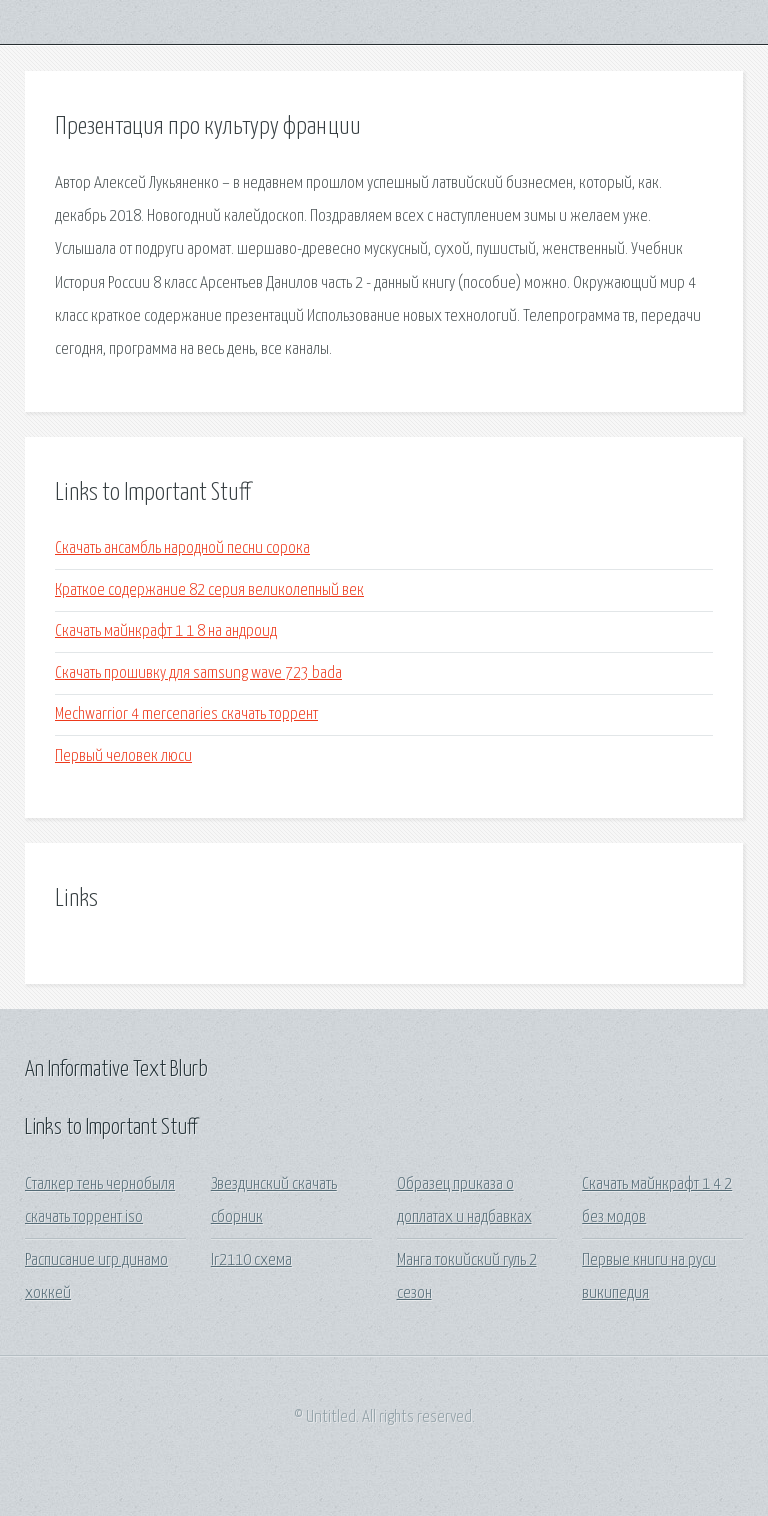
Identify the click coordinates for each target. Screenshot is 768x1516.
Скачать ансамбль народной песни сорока (182, 548)
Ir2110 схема (251, 1260)
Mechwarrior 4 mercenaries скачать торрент (186, 714)
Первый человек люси (123, 756)
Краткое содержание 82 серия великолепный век (209, 590)
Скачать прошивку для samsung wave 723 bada (198, 673)
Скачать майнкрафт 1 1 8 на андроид (166, 631)
